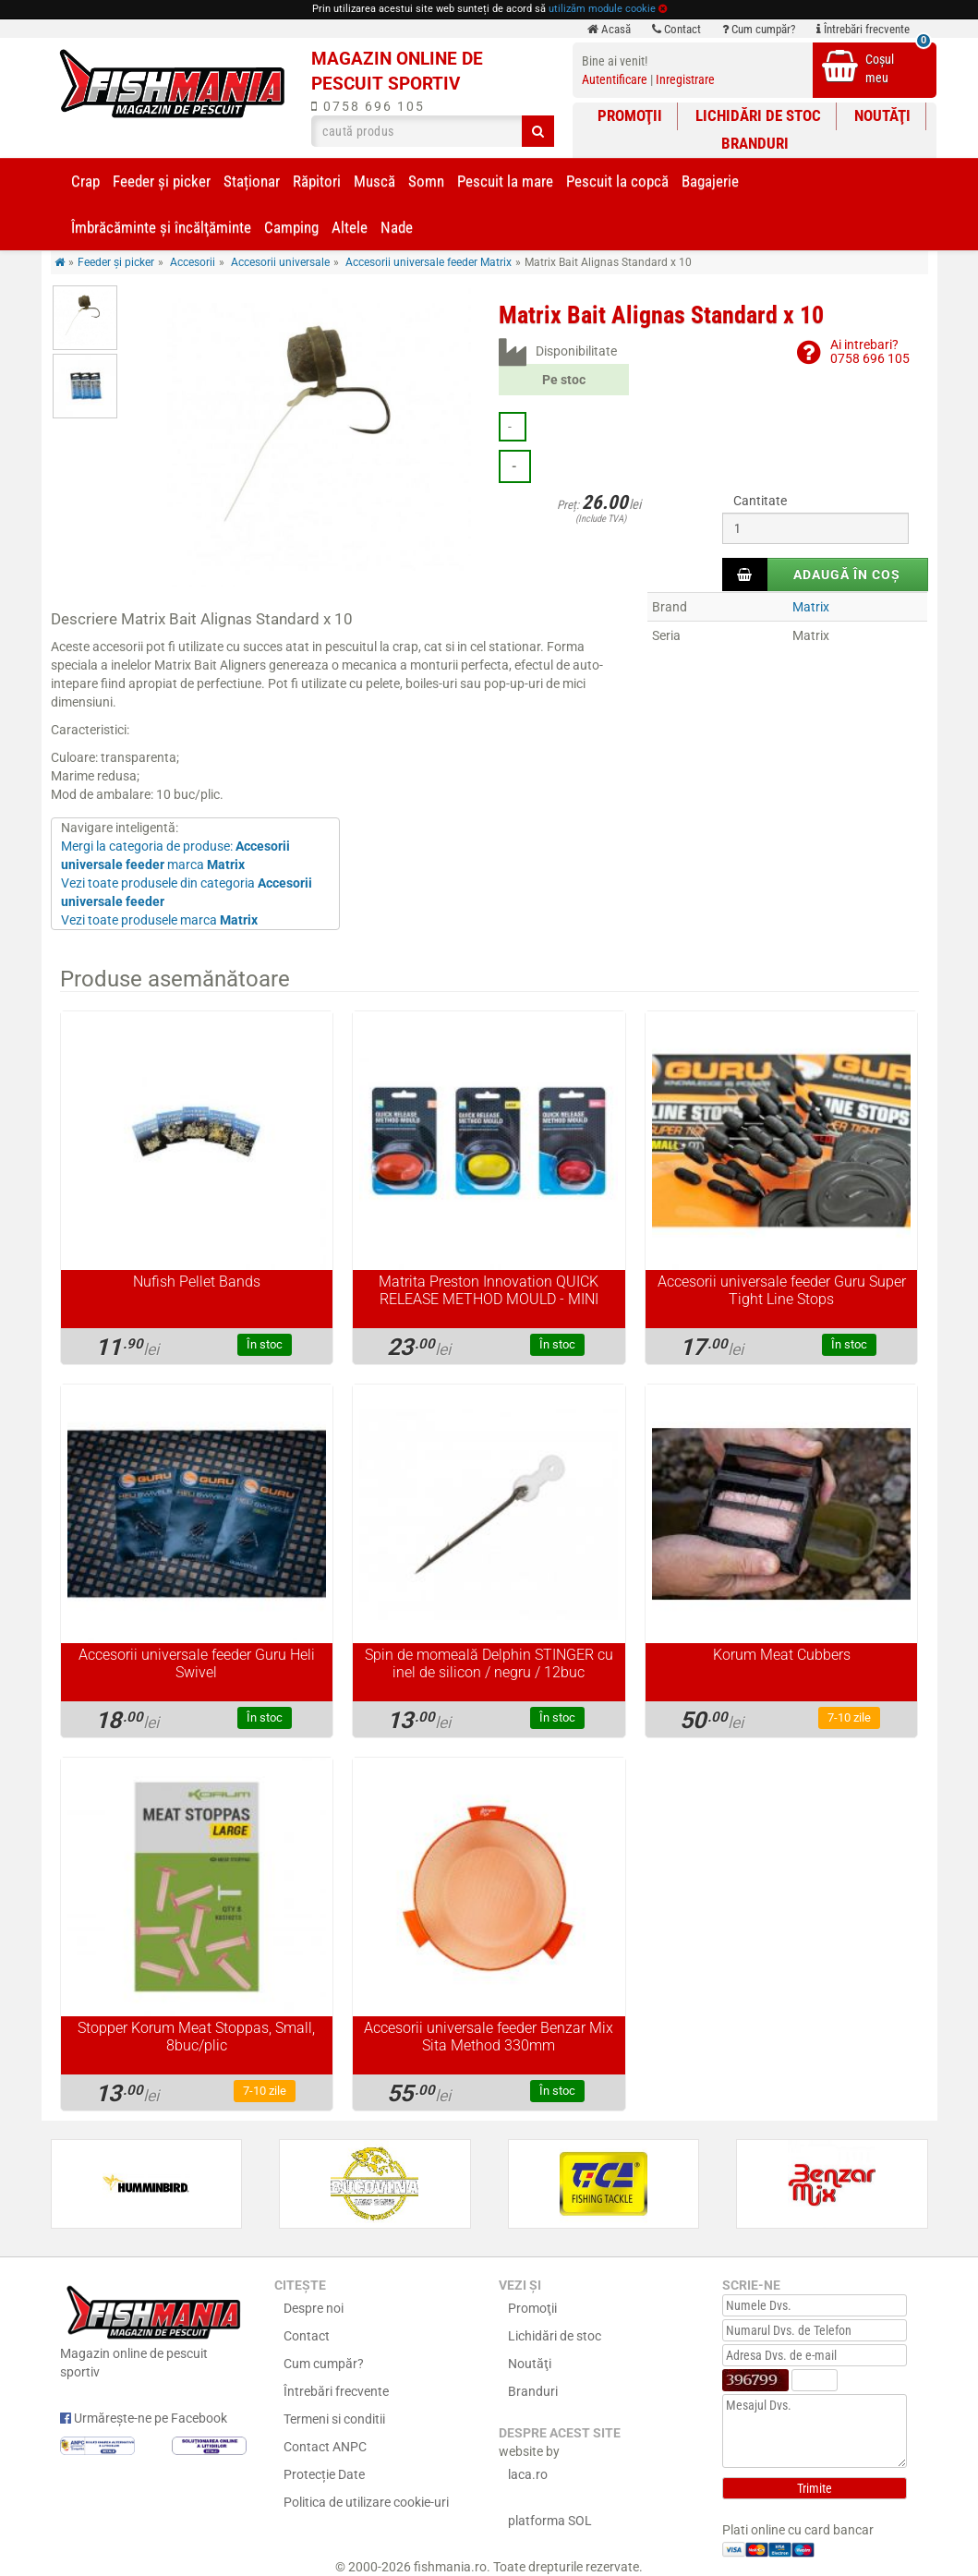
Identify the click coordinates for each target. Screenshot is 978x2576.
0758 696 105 (368, 106)
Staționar (251, 181)
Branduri (755, 143)
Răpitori (317, 181)
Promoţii (630, 115)
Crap (85, 181)
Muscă (374, 181)
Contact (676, 29)
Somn (426, 181)
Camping (291, 227)
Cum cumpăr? (758, 29)
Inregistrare (685, 79)
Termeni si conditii (334, 2419)
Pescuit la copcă (617, 181)
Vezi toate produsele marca (159, 920)
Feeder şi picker (162, 181)
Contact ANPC (325, 2446)
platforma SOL (550, 2520)
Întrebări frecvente (863, 29)
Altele (350, 227)
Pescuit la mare (505, 181)
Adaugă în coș (846, 574)
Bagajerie (710, 181)
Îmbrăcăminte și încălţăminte (161, 227)
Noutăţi (882, 115)
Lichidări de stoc (758, 115)
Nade (396, 227)
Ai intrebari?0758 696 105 (870, 351)
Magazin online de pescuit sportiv (154, 2329)
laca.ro (528, 2474)
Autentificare (614, 79)
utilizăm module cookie (602, 9)
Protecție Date (324, 2474)
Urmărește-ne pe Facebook (143, 2418)
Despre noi (314, 2308)
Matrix (810, 606)
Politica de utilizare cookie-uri (366, 2502)
